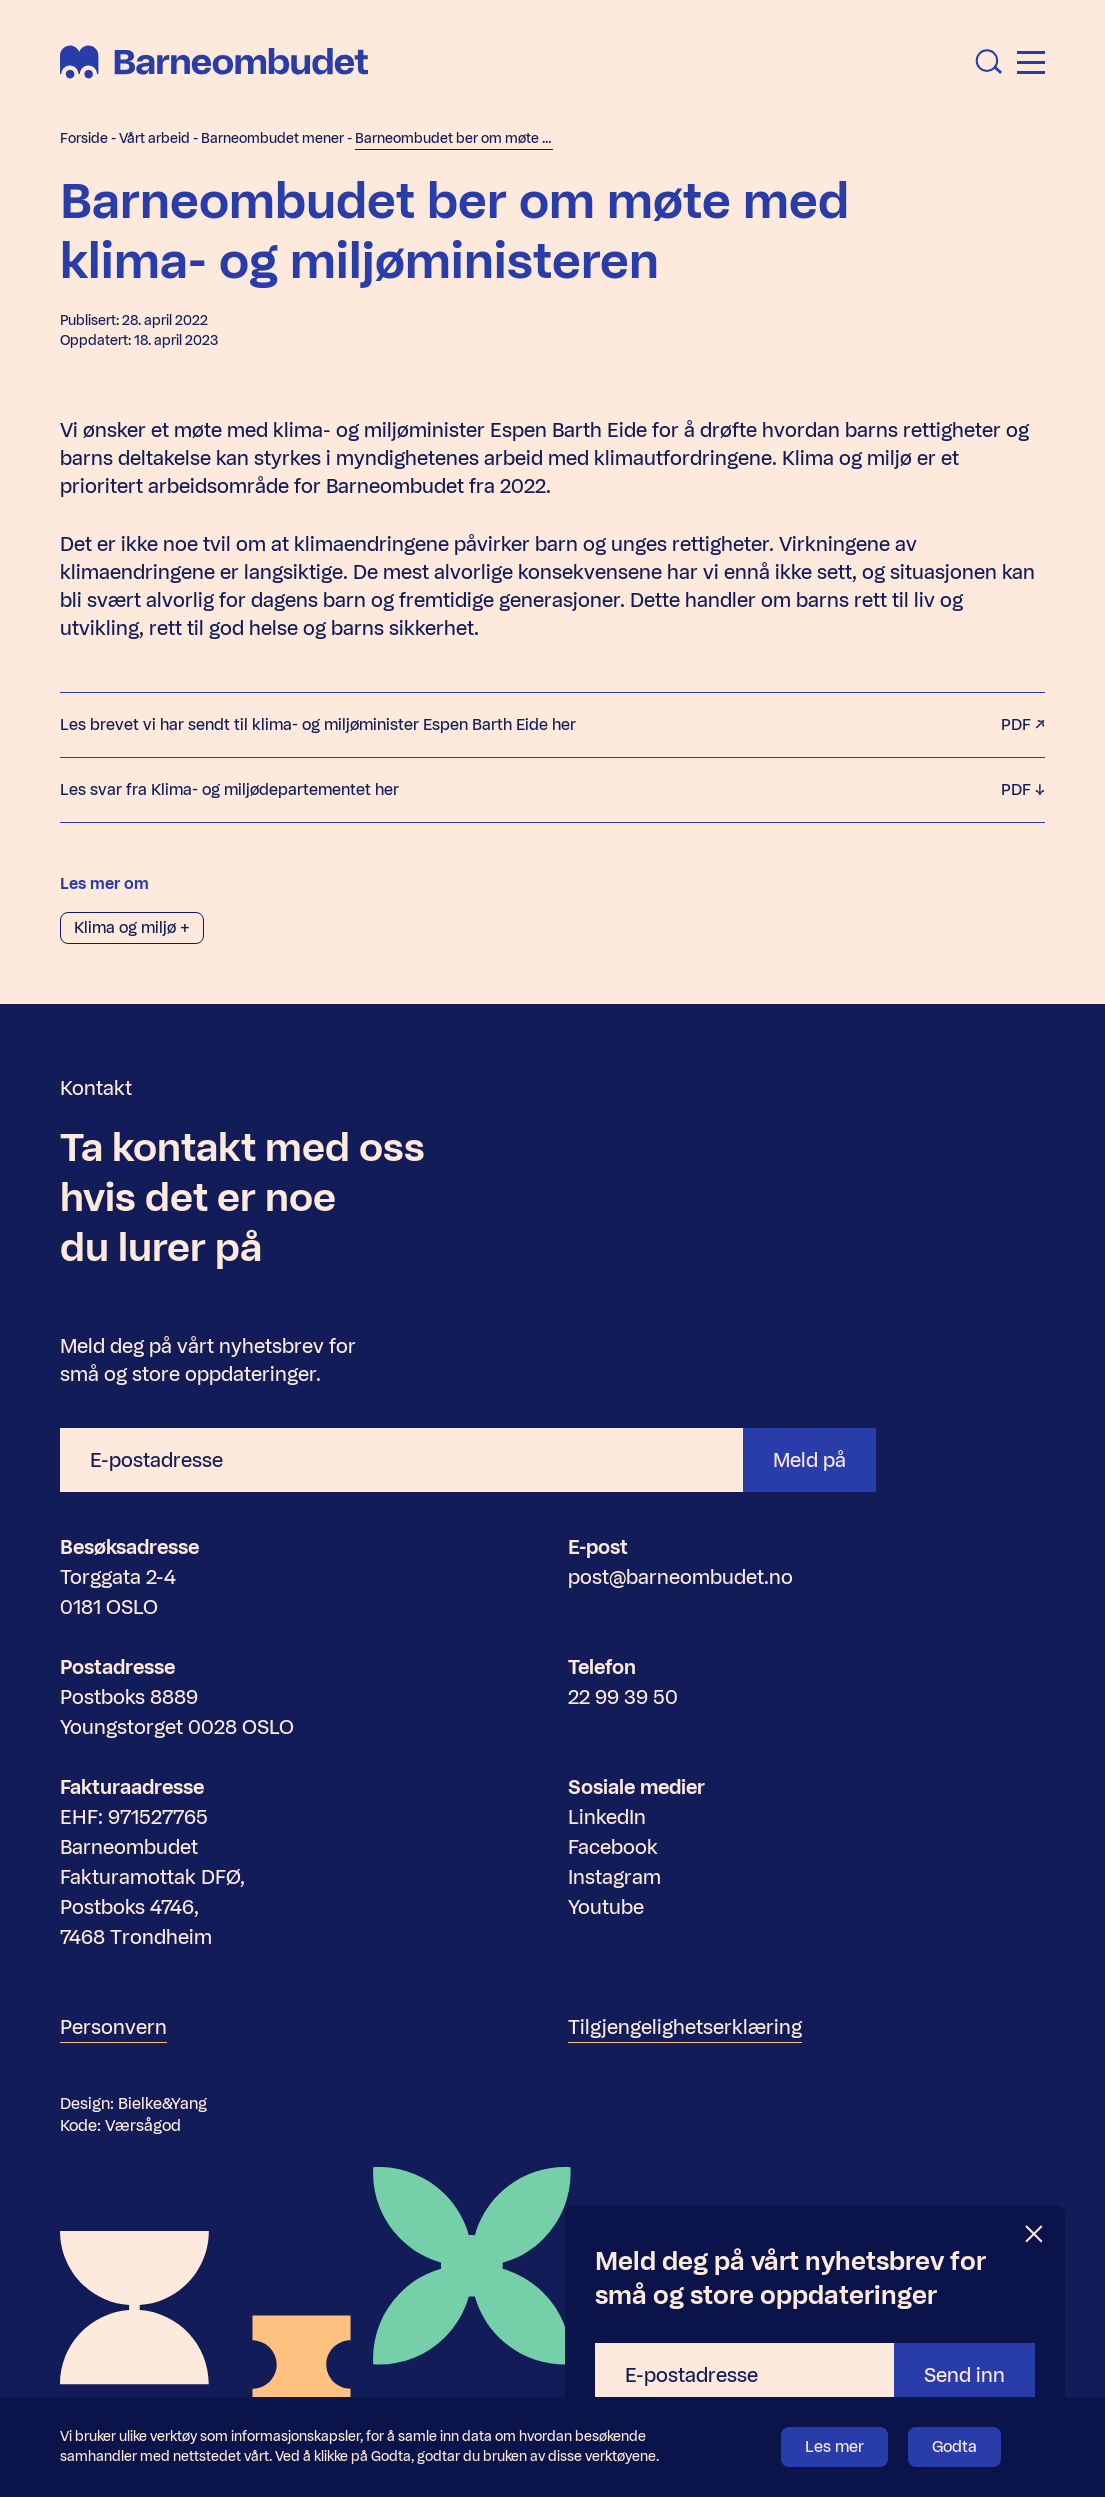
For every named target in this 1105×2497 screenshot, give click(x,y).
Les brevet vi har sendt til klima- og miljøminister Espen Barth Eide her (552, 725)
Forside (84, 138)
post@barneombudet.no (680, 1577)
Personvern (113, 2027)
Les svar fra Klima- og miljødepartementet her (552, 790)
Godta (954, 2446)
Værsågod (143, 2125)
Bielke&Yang (162, 2103)
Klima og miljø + (132, 927)
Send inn (964, 2375)
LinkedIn (607, 1817)
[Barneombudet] (214, 62)
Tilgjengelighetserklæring (685, 2027)
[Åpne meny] (1031, 62)
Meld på (809, 1460)
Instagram (614, 1877)
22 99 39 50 (623, 1697)
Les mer (834, 2446)
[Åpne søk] (989, 62)
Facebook (613, 1847)
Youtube (606, 1907)
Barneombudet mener (272, 138)
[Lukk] (1035, 2234)
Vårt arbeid (154, 138)
